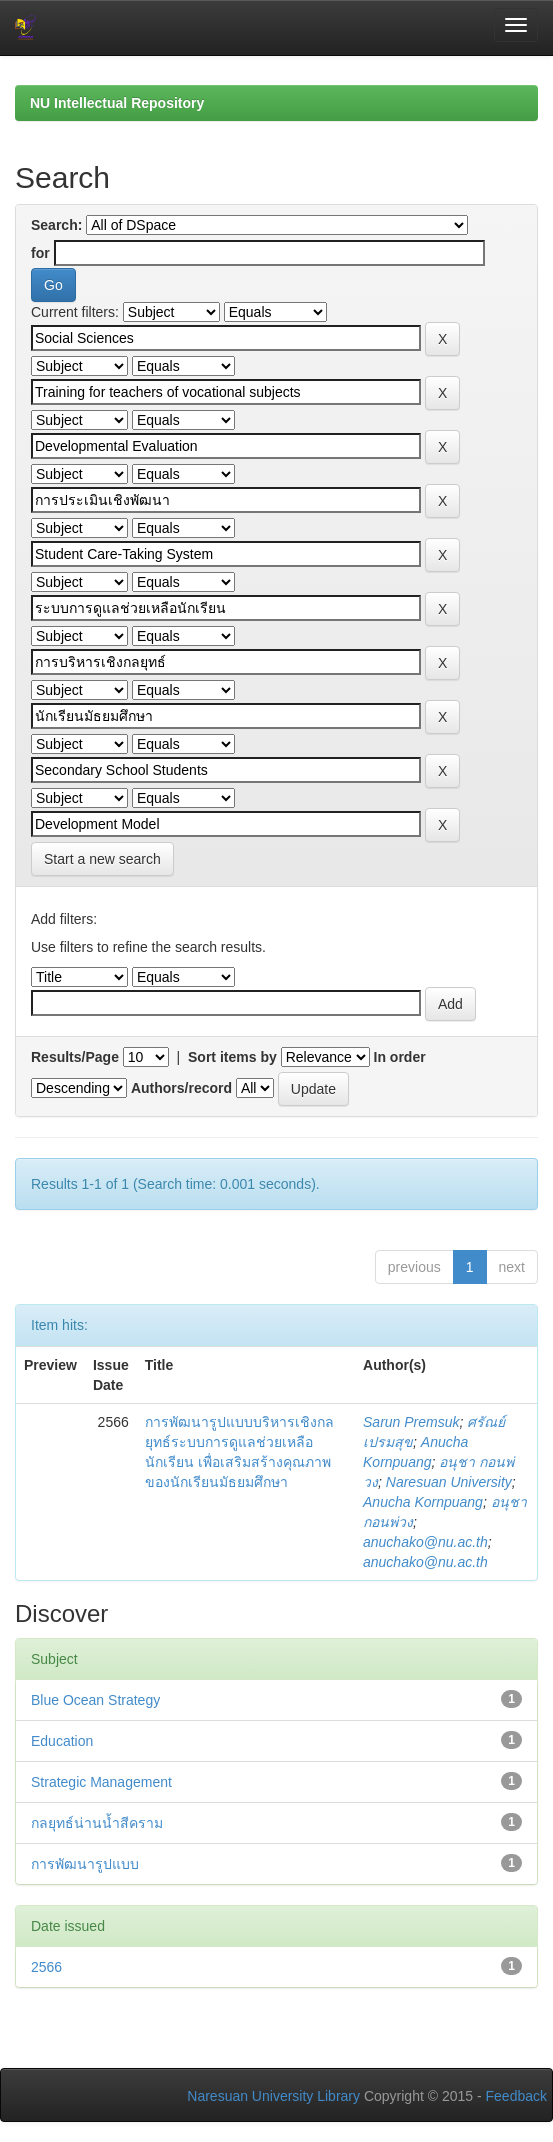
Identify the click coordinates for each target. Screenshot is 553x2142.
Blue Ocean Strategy (95, 1700)
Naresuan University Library (273, 2096)
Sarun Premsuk (411, 1422)
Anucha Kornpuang (423, 1502)
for (40, 253)
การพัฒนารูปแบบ (85, 1864)
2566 (46, 1967)
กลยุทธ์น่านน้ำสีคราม (97, 1823)
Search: (56, 225)
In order (400, 1057)
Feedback (516, 2096)
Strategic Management (101, 1782)
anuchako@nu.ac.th (425, 1542)
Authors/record (181, 1088)
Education (62, 1741)
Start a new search (102, 859)
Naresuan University (449, 1482)
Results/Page (75, 1057)
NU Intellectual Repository (117, 103)
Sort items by (232, 1057)
